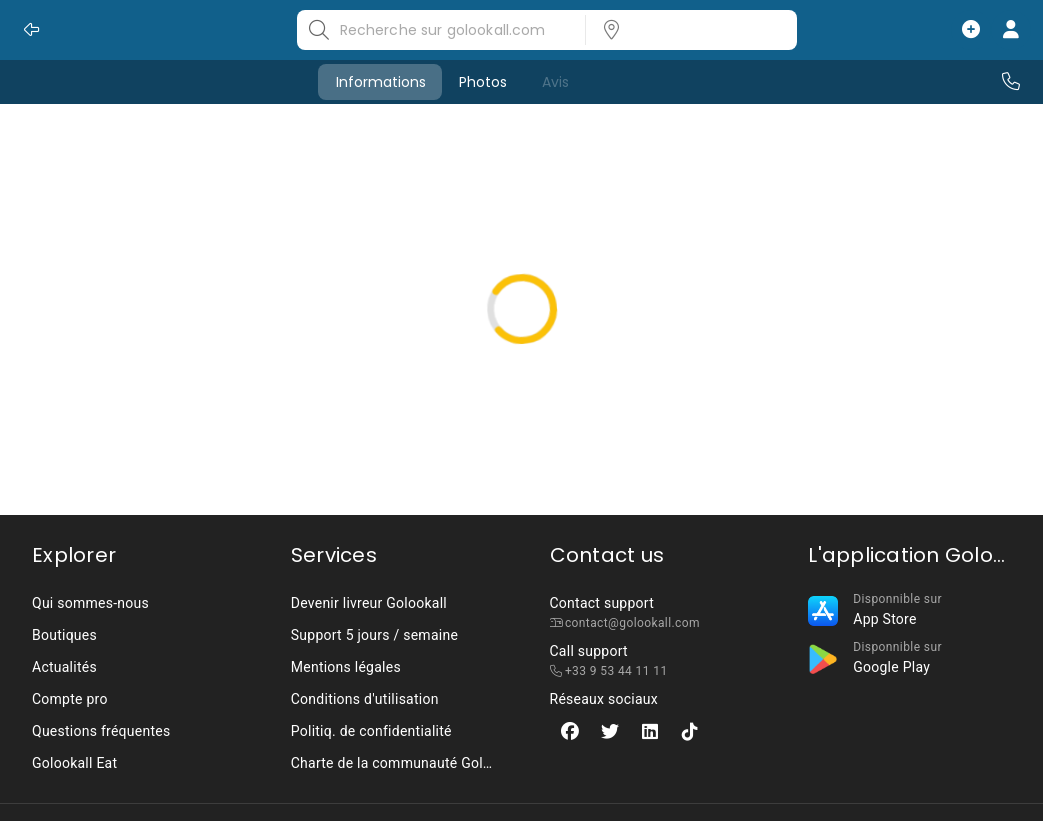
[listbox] (685, 30)
